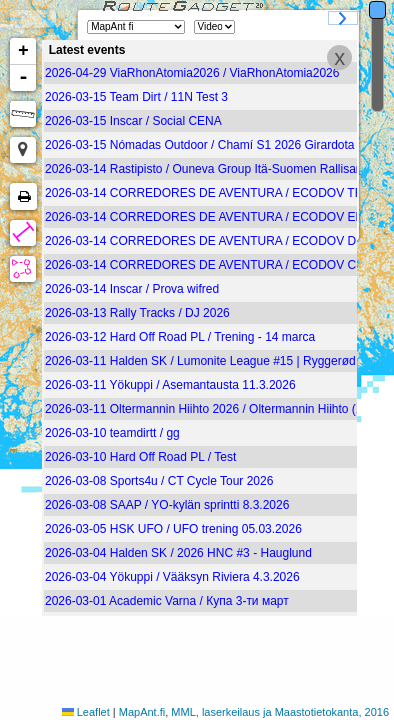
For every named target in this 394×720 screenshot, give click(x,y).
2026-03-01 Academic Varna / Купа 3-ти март (167, 601)
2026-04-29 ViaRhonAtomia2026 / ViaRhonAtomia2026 (192, 73)
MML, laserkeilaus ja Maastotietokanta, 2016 (280, 712)
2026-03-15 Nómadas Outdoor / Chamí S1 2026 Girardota (200, 145)
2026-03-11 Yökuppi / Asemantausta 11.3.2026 (170, 385)
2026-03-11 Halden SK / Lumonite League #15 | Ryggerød (200, 361)
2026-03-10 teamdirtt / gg (112, 433)
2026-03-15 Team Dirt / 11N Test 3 (136, 97)
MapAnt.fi (142, 712)
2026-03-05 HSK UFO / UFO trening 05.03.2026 (173, 529)
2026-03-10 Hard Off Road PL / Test (140, 457)
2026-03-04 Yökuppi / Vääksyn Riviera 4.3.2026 (172, 577)
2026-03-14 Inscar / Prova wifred (132, 289)
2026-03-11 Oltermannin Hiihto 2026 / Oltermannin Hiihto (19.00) (217, 409)
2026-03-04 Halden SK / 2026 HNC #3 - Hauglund (178, 553)
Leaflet (93, 712)
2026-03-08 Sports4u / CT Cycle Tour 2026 (159, 481)
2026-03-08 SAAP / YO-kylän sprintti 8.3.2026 (167, 505)
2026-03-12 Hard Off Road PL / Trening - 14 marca (180, 337)
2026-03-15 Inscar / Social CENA (133, 121)
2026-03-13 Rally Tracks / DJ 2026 (137, 313)
